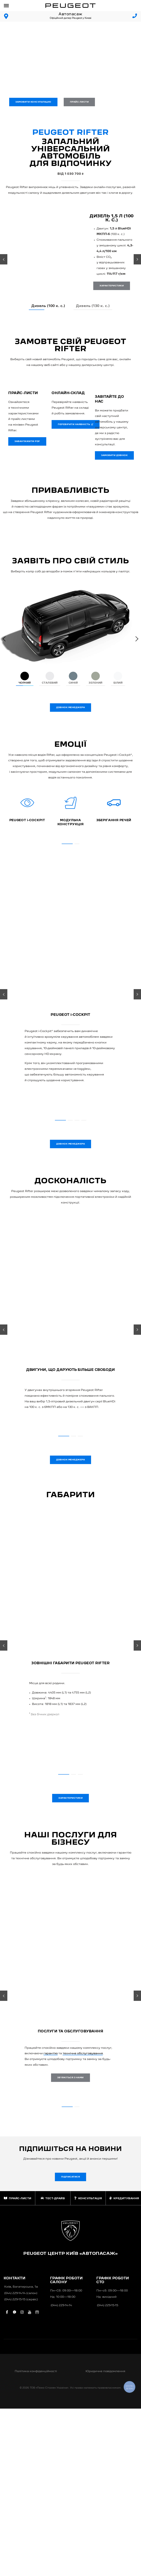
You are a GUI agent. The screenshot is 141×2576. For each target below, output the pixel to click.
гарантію (51, 2053)
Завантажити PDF (27, 441)
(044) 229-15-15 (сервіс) (21, 2299)
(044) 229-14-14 (61, 2305)
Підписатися (70, 2177)
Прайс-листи (79, 102)
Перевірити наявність (75, 424)
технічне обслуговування (83, 2053)
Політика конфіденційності (36, 2371)
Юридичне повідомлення (105, 2371)
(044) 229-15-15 (107, 2305)
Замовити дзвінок (114, 455)
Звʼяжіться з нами (70, 2078)
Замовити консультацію (33, 102)
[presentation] (3, 259)
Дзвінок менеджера (70, 707)
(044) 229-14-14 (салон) (20, 2293)
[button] (48, 307)
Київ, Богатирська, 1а (21, 2287)
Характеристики (112, 286)
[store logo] (70, 5)
